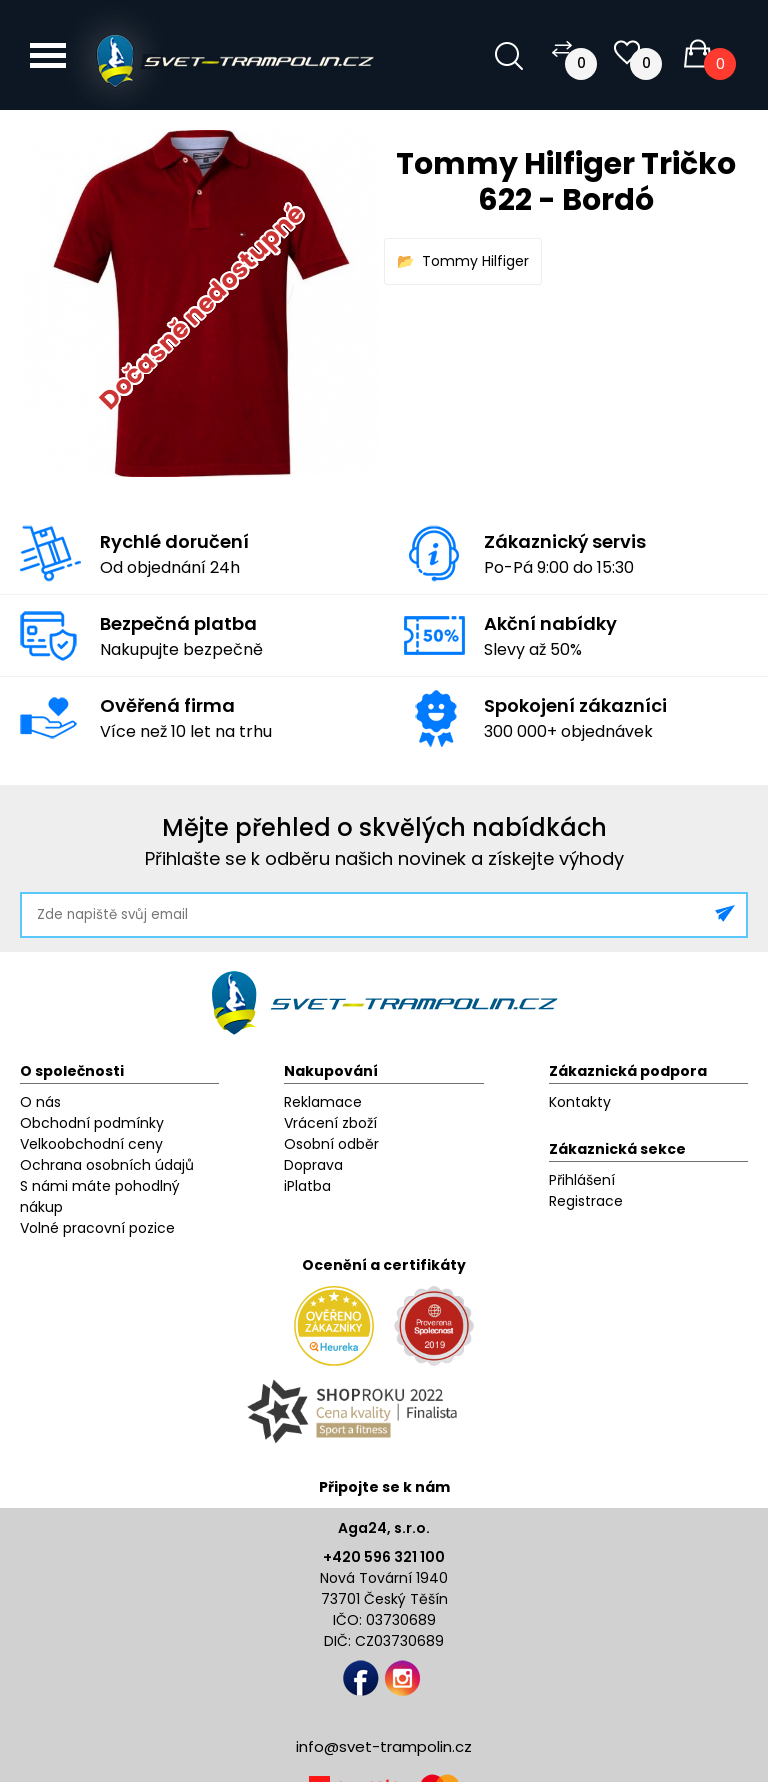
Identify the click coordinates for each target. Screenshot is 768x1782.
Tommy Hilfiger (475, 261)
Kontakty (580, 1102)
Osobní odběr (331, 1144)
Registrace (586, 1201)
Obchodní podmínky (92, 1123)
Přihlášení (582, 1180)
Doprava (313, 1165)
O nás (40, 1102)
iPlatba (307, 1186)
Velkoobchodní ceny (91, 1144)
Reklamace (323, 1102)
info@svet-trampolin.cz (384, 1746)
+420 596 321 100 (384, 1557)
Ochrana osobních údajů (107, 1165)
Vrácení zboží (330, 1123)
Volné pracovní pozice (97, 1228)
